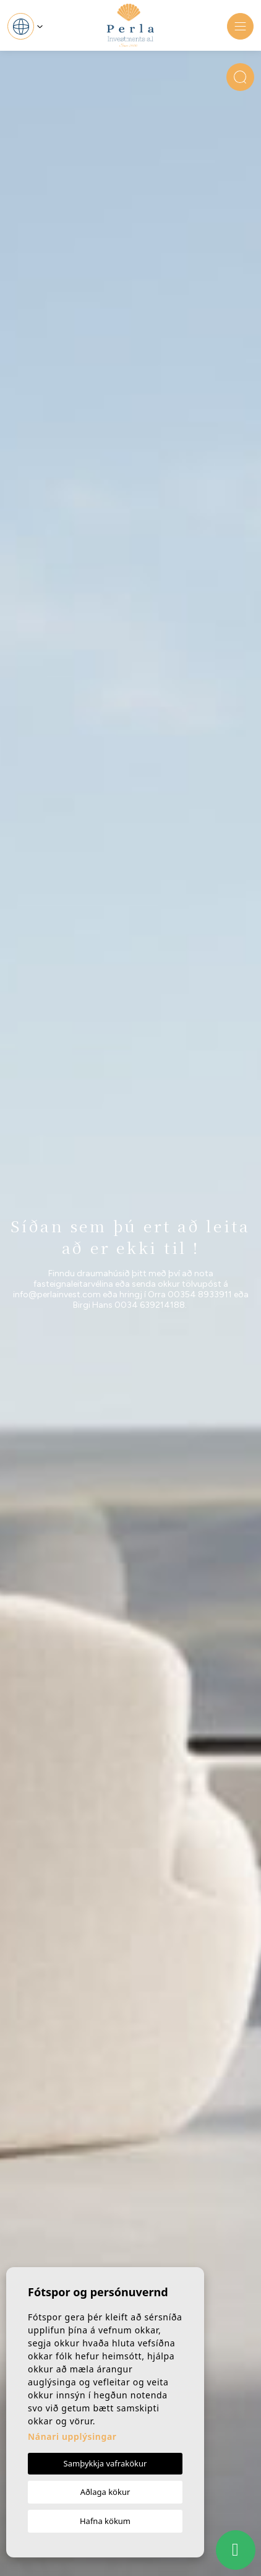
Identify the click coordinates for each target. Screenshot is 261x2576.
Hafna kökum (105, 2520)
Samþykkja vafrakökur (105, 2463)
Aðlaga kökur (105, 2491)
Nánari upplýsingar (72, 2436)
